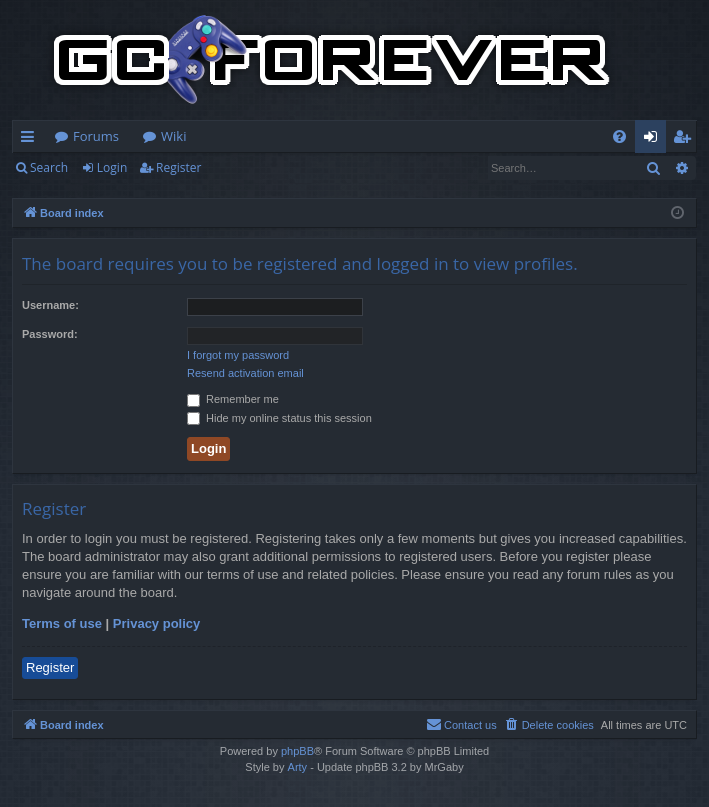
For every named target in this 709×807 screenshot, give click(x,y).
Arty (298, 767)
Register (178, 167)
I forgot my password (238, 355)
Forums (96, 136)
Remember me (233, 399)
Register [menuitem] (686, 140)
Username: (50, 305)
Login (112, 167)
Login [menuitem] (654, 140)
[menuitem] (619, 136)
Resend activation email (245, 373)
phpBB (297, 751)
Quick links (31, 140)
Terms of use (62, 623)
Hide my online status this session (279, 418)
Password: (50, 334)
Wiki (173, 136)
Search (49, 167)
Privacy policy (156, 623)
